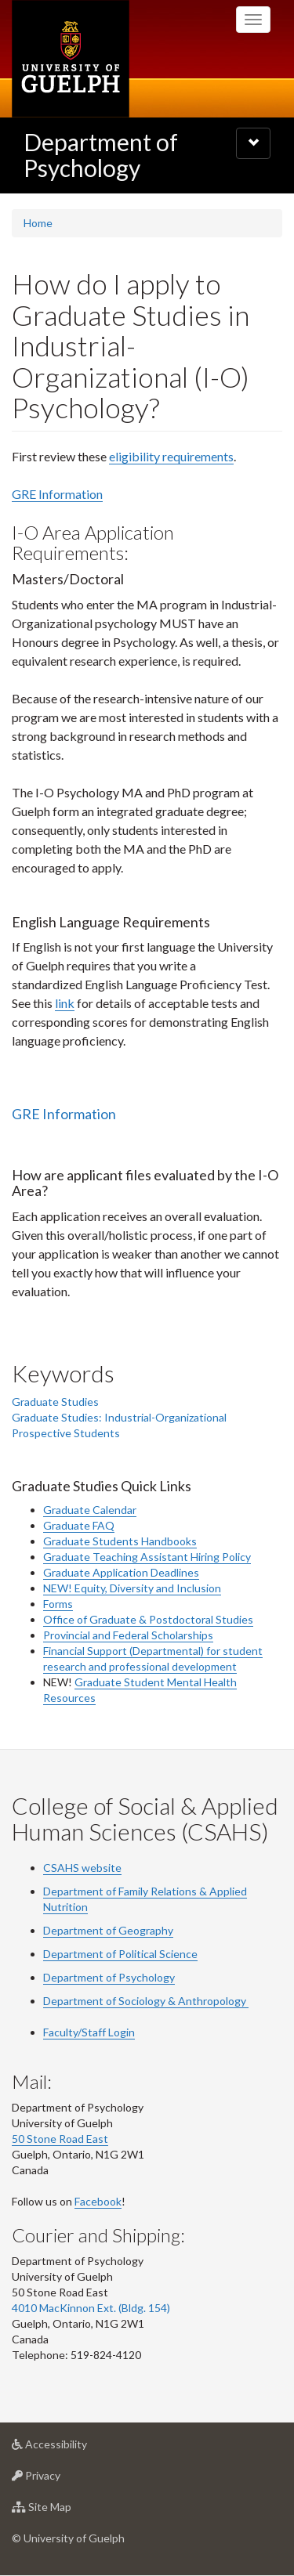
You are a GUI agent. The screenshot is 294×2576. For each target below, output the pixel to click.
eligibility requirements (171, 456)
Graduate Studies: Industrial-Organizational (119, 1417)
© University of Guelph (68, 2538)
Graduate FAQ (78, 1525)
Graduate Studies (55, 1401)
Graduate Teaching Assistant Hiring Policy (147, 1556)
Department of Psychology (101, 155)
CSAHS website (82, 1867)
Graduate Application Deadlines (121, 1572)
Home (38, 222)
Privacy (61, 2479)
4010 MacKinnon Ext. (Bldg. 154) (91, 2307)
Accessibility (74, 2448)
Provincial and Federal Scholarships (128, 1635)
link (64, 1002)
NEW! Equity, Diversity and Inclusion (132, 1588)
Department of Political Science (120, 1953)
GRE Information (57, 493)
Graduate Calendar (89, 1509)
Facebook (98, 2201)
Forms (58, 1603)
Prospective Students (66, 1433)
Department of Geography (108, 1930)
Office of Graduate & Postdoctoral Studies (148, 1619)
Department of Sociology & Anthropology (146, 2000)
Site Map (66, 2510)
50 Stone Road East (60, 2138)
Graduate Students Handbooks (120, 1541)
